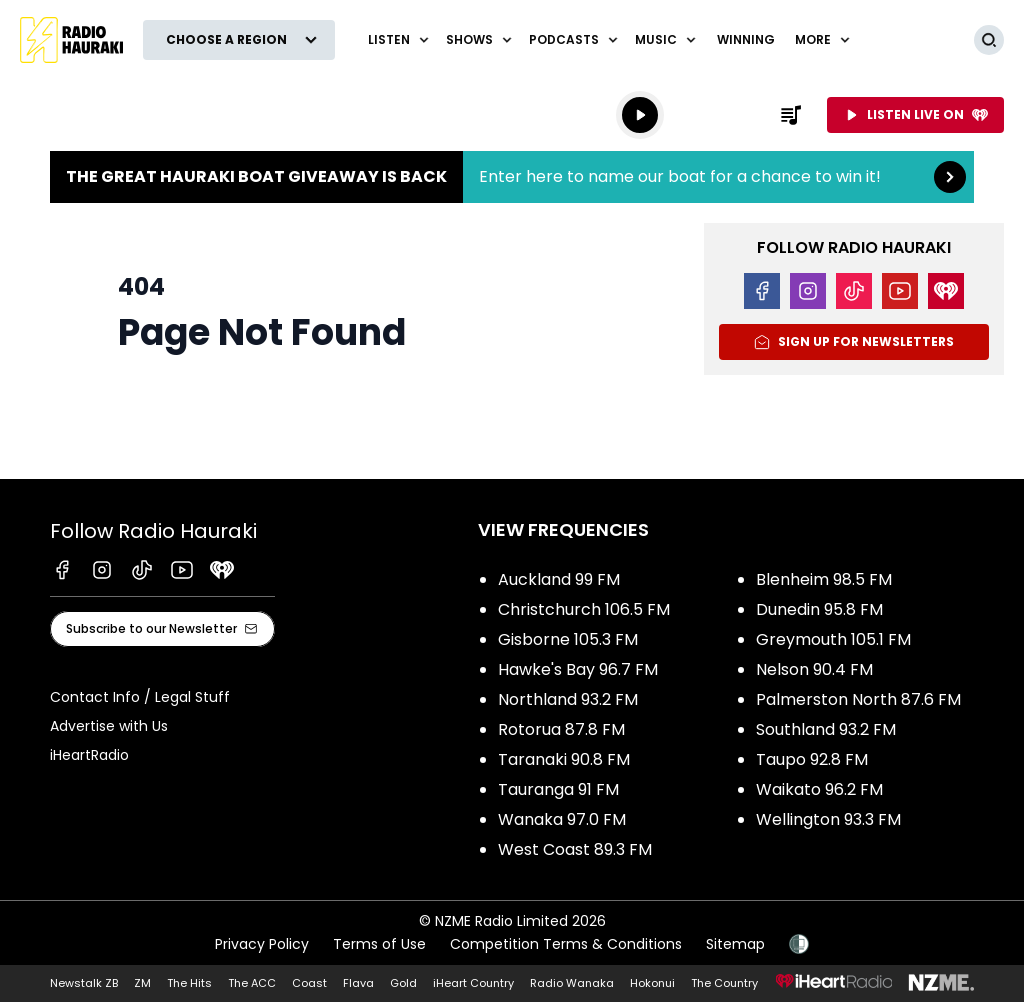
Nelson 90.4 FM (814, 669)
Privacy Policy (262, 944)
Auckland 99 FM (559, 579)
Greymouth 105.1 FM (833, 639)
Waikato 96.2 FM (819, 789)
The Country (724, 983)
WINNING (746, 39)
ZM (142, 983)
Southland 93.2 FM (826, 729)
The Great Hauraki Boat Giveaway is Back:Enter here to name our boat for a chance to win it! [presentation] (512, 177)
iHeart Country (473, 983)
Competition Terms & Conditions (566, 944)
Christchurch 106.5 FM (584, 609)
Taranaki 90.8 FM (564, 759)
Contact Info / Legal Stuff (140, 697)
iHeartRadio (89, 755)
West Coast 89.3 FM (575, 849)
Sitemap (735, 944)
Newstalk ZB (84, 983)
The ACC (252, 983)
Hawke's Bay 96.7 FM (578, 669)
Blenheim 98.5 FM (824, 579)
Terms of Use (379, 944)
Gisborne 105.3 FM (568, 639)
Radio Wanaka (572, 983)
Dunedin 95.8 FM (819, 609)
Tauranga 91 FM (558, 789)
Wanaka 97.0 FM (562, 819)
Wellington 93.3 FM (828, 819)
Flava (358, 983)
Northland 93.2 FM (568, 699)
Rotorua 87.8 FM (561, 729)
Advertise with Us (109, 726)
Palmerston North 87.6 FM (858, 699)
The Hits (189, 983)
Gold (403, 983)
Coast (309, 983)
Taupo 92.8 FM (812, 759)
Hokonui (652, 983)
